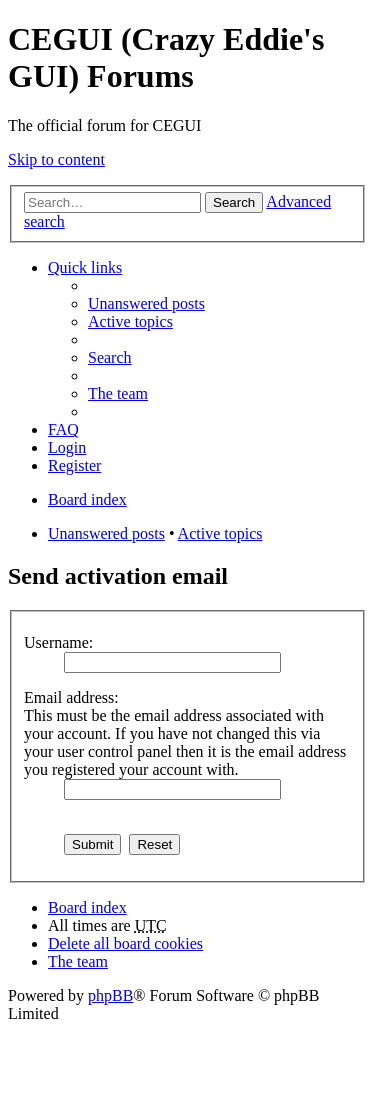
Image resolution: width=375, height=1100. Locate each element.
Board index (87, 907)
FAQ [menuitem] (63, 429)
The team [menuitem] (118, 393)
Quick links (85, 267)
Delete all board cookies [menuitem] (125, 943)
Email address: (71, 697)
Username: (58, 642)
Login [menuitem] (67, 447)
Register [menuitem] (74, 465)
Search (234, 202)
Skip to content (56, 159)
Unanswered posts (106, 533)
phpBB (110, 995)
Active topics (220, 533)
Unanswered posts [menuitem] (146, 303)
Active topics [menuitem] (130, 321)
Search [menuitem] (110, 357)
